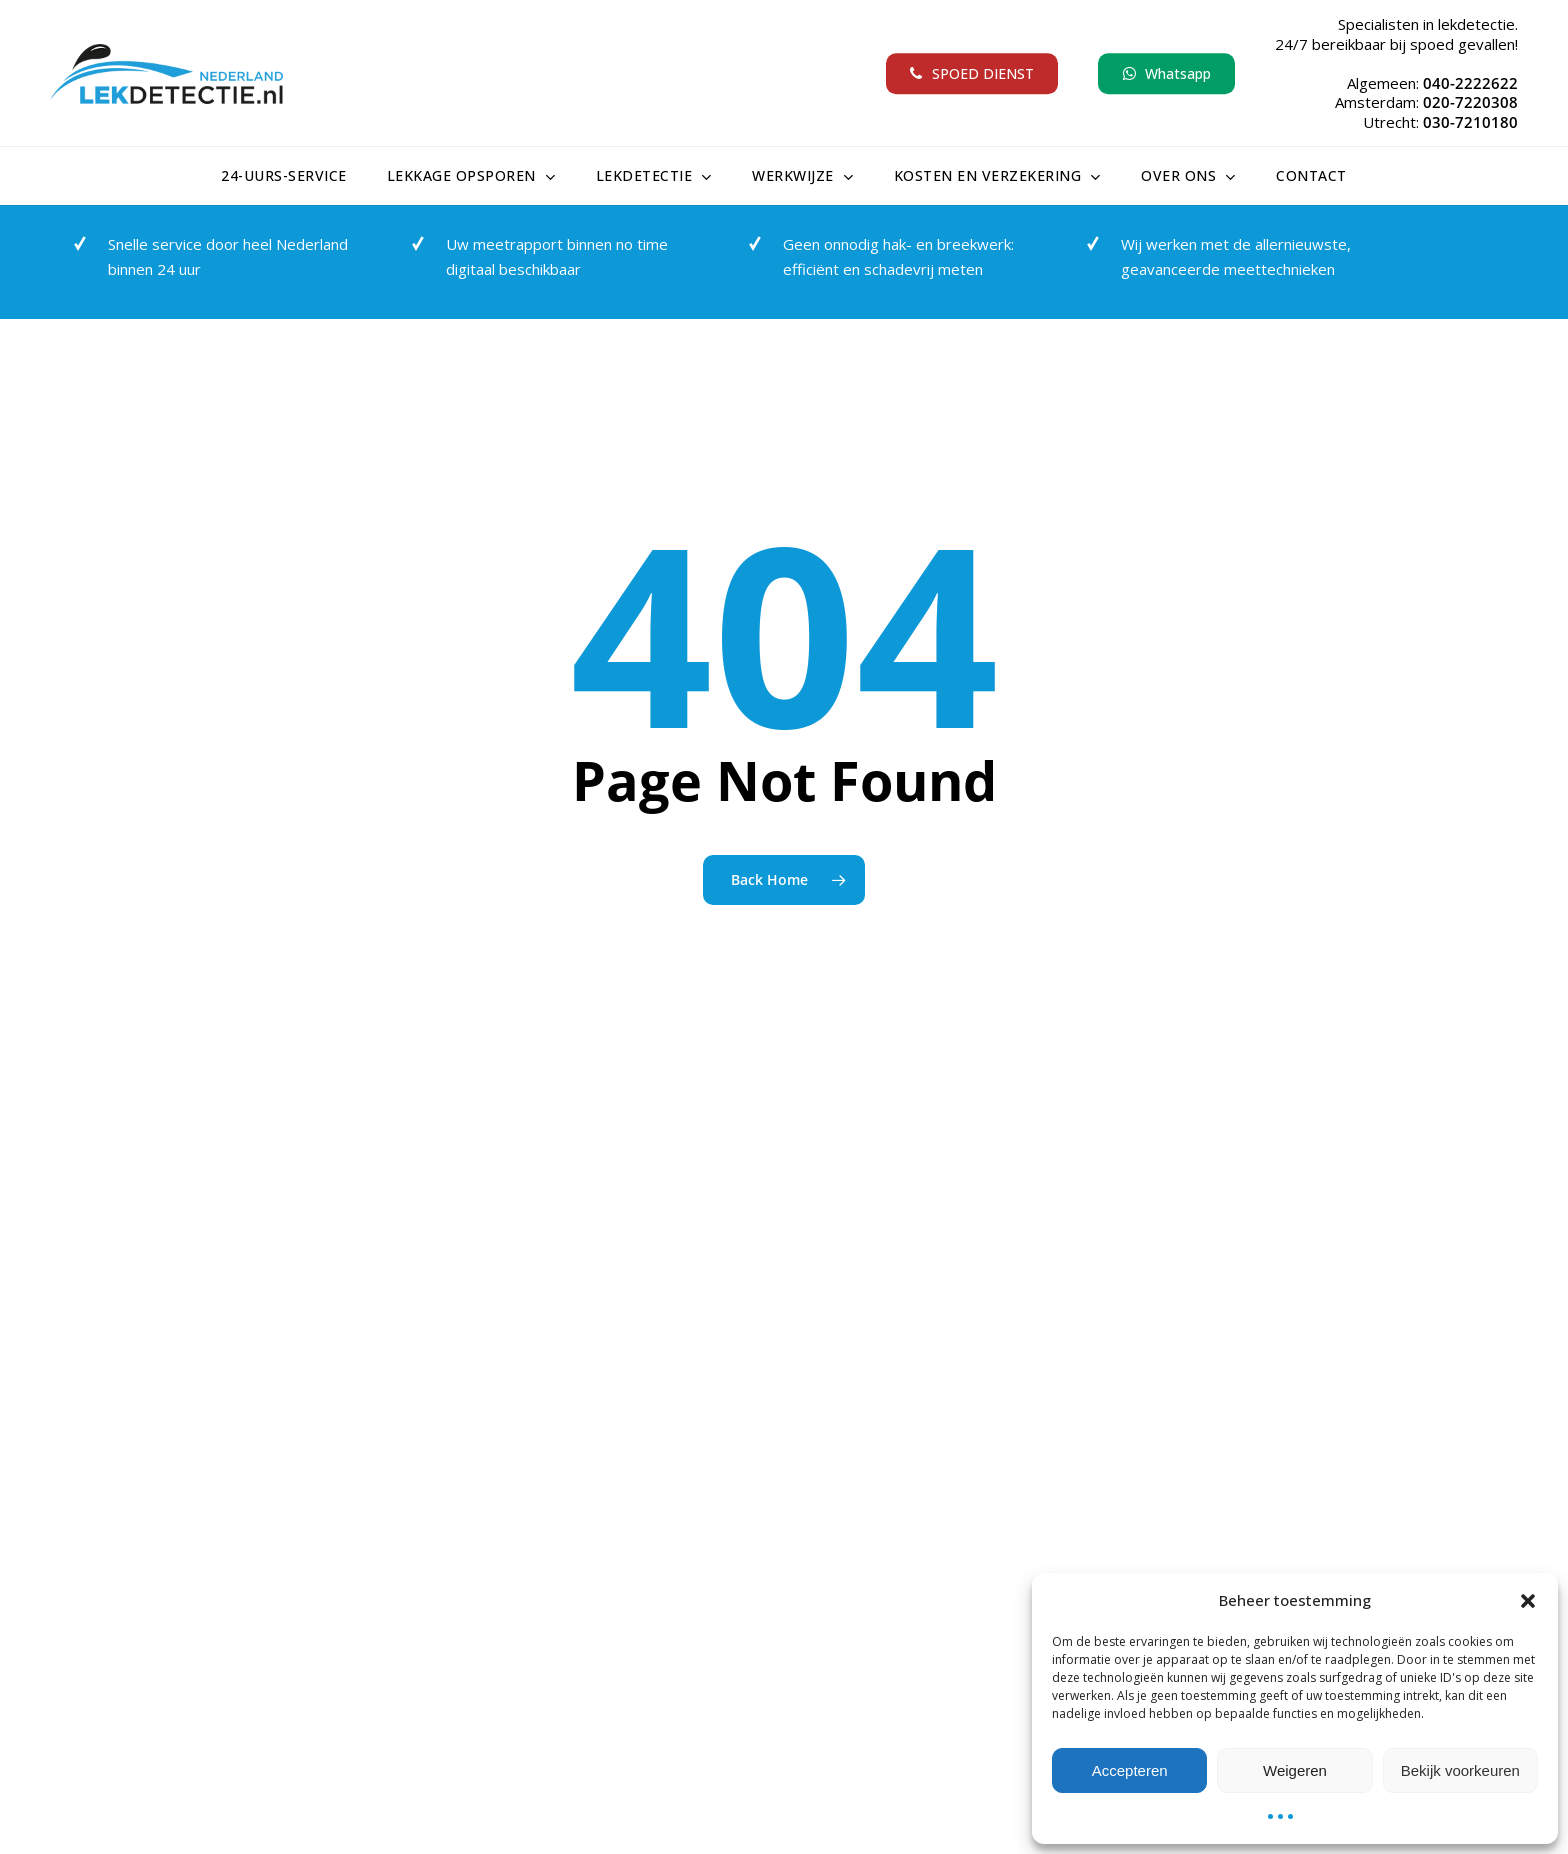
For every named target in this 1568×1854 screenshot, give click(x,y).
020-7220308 (1470, 102)
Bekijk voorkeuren (1460, 1770)
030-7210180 (1470, 122)
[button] (1528, 1601)
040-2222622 (1470, 83)
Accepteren (1130, 1770)
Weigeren (1295, 1770)
